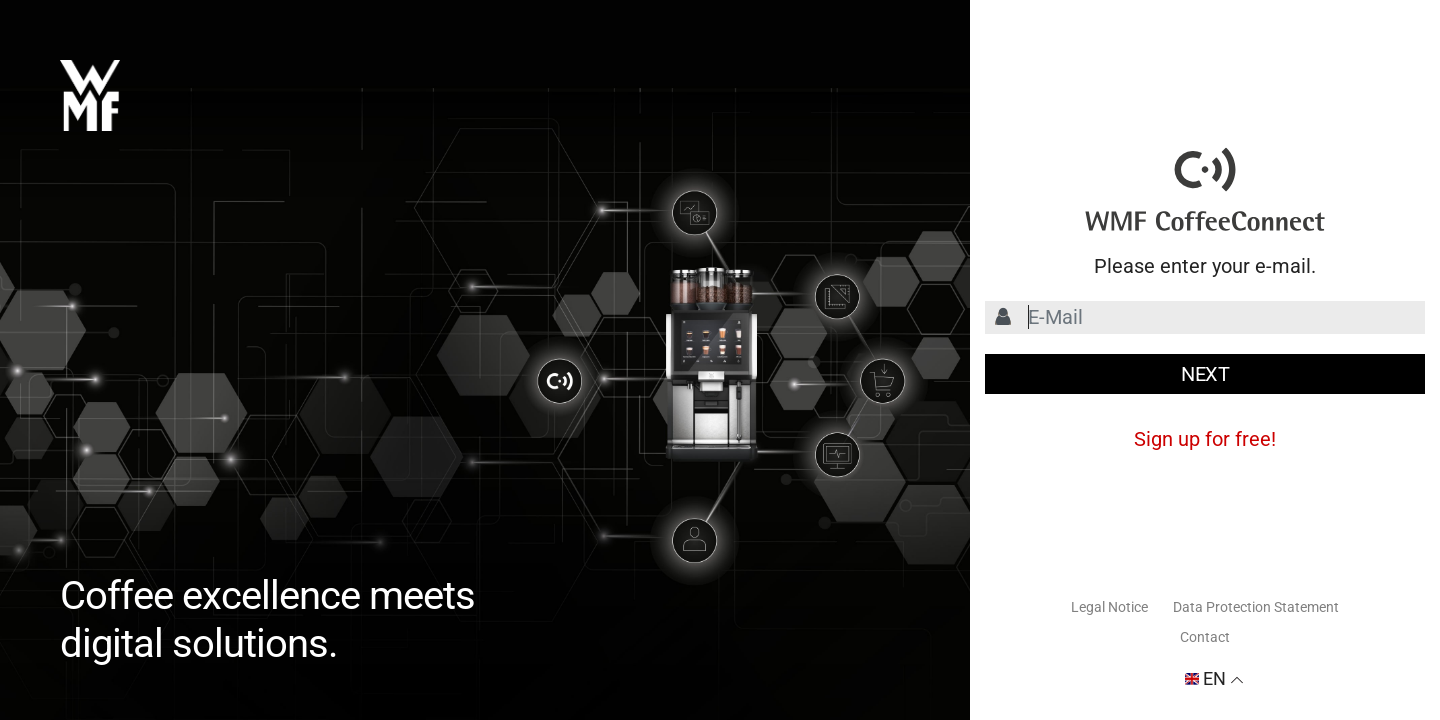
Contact (1205, 637)
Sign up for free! (1205, 439)
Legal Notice (1109, 607)
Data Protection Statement (1256, 607)
